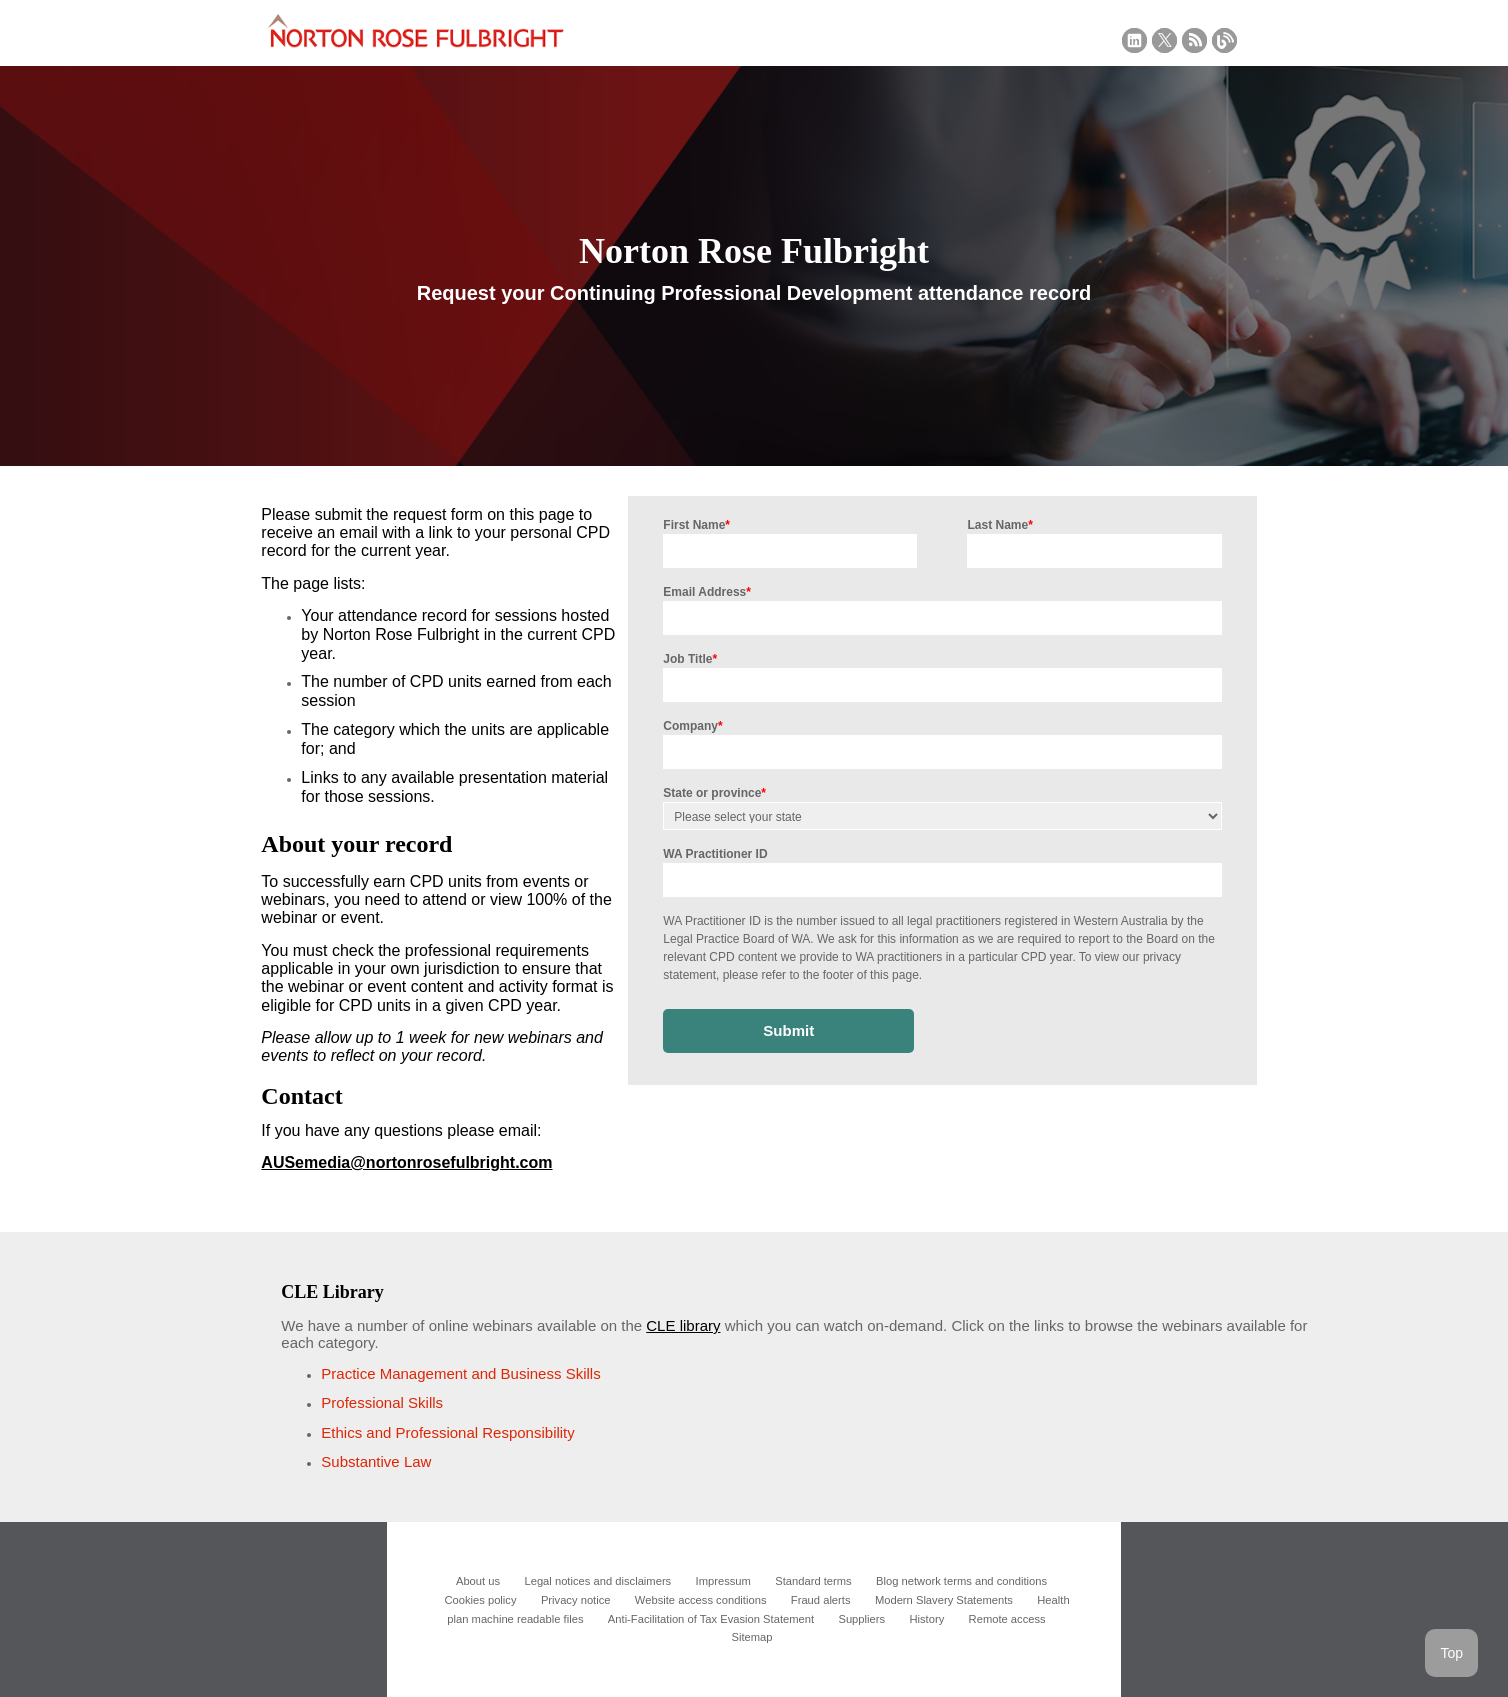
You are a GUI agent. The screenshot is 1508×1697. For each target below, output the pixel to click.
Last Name (999, 525)
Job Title (690, 659)
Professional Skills (382, 1402)
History (926, 1619)
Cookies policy (480, 1600)
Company (692, 726)
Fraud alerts (821, 1600)
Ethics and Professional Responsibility (447, 1432)
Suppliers (861, 1619)
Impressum (723, 1581)
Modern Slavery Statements (944, 1600)
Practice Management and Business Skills (460, 1373)
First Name (696, 525)
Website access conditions (701, 1600)
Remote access (1007, 1619)
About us (478, 1581)
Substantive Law (376, 1461)
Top (1451, 1653)
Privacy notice (576, 1600)
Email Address (707, 592)
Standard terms (813, 1581)
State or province (714, 793)
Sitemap (751, 1637)
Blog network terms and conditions (961, 1581)
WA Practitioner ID (715, 854)
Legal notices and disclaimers (597, 1581)
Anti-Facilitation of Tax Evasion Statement (711, 1619)
